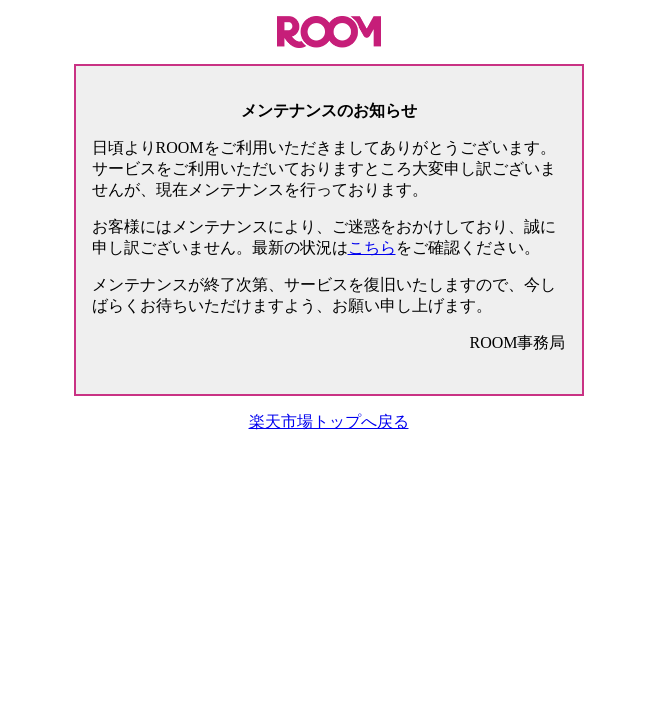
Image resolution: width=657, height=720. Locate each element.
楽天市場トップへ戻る (329, 421)
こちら (372, 247)
